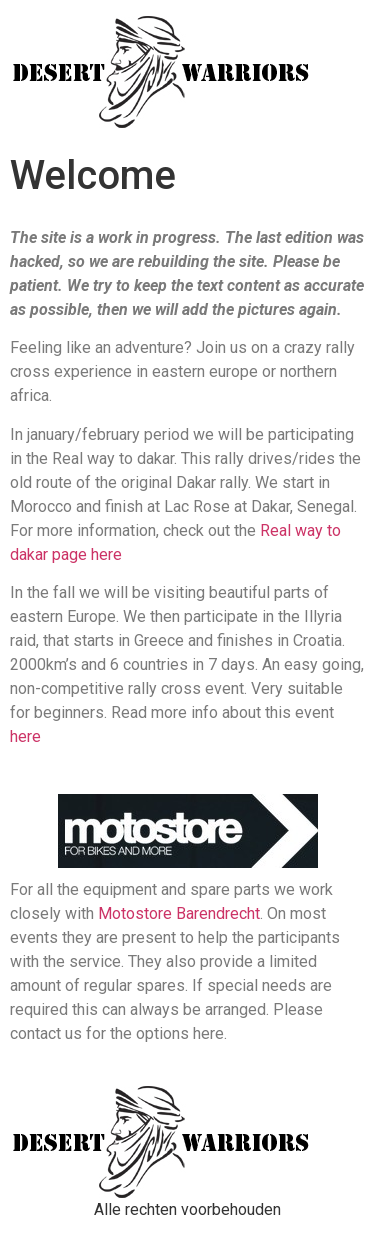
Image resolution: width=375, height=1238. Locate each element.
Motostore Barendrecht (179, 913)
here (25, 736)
